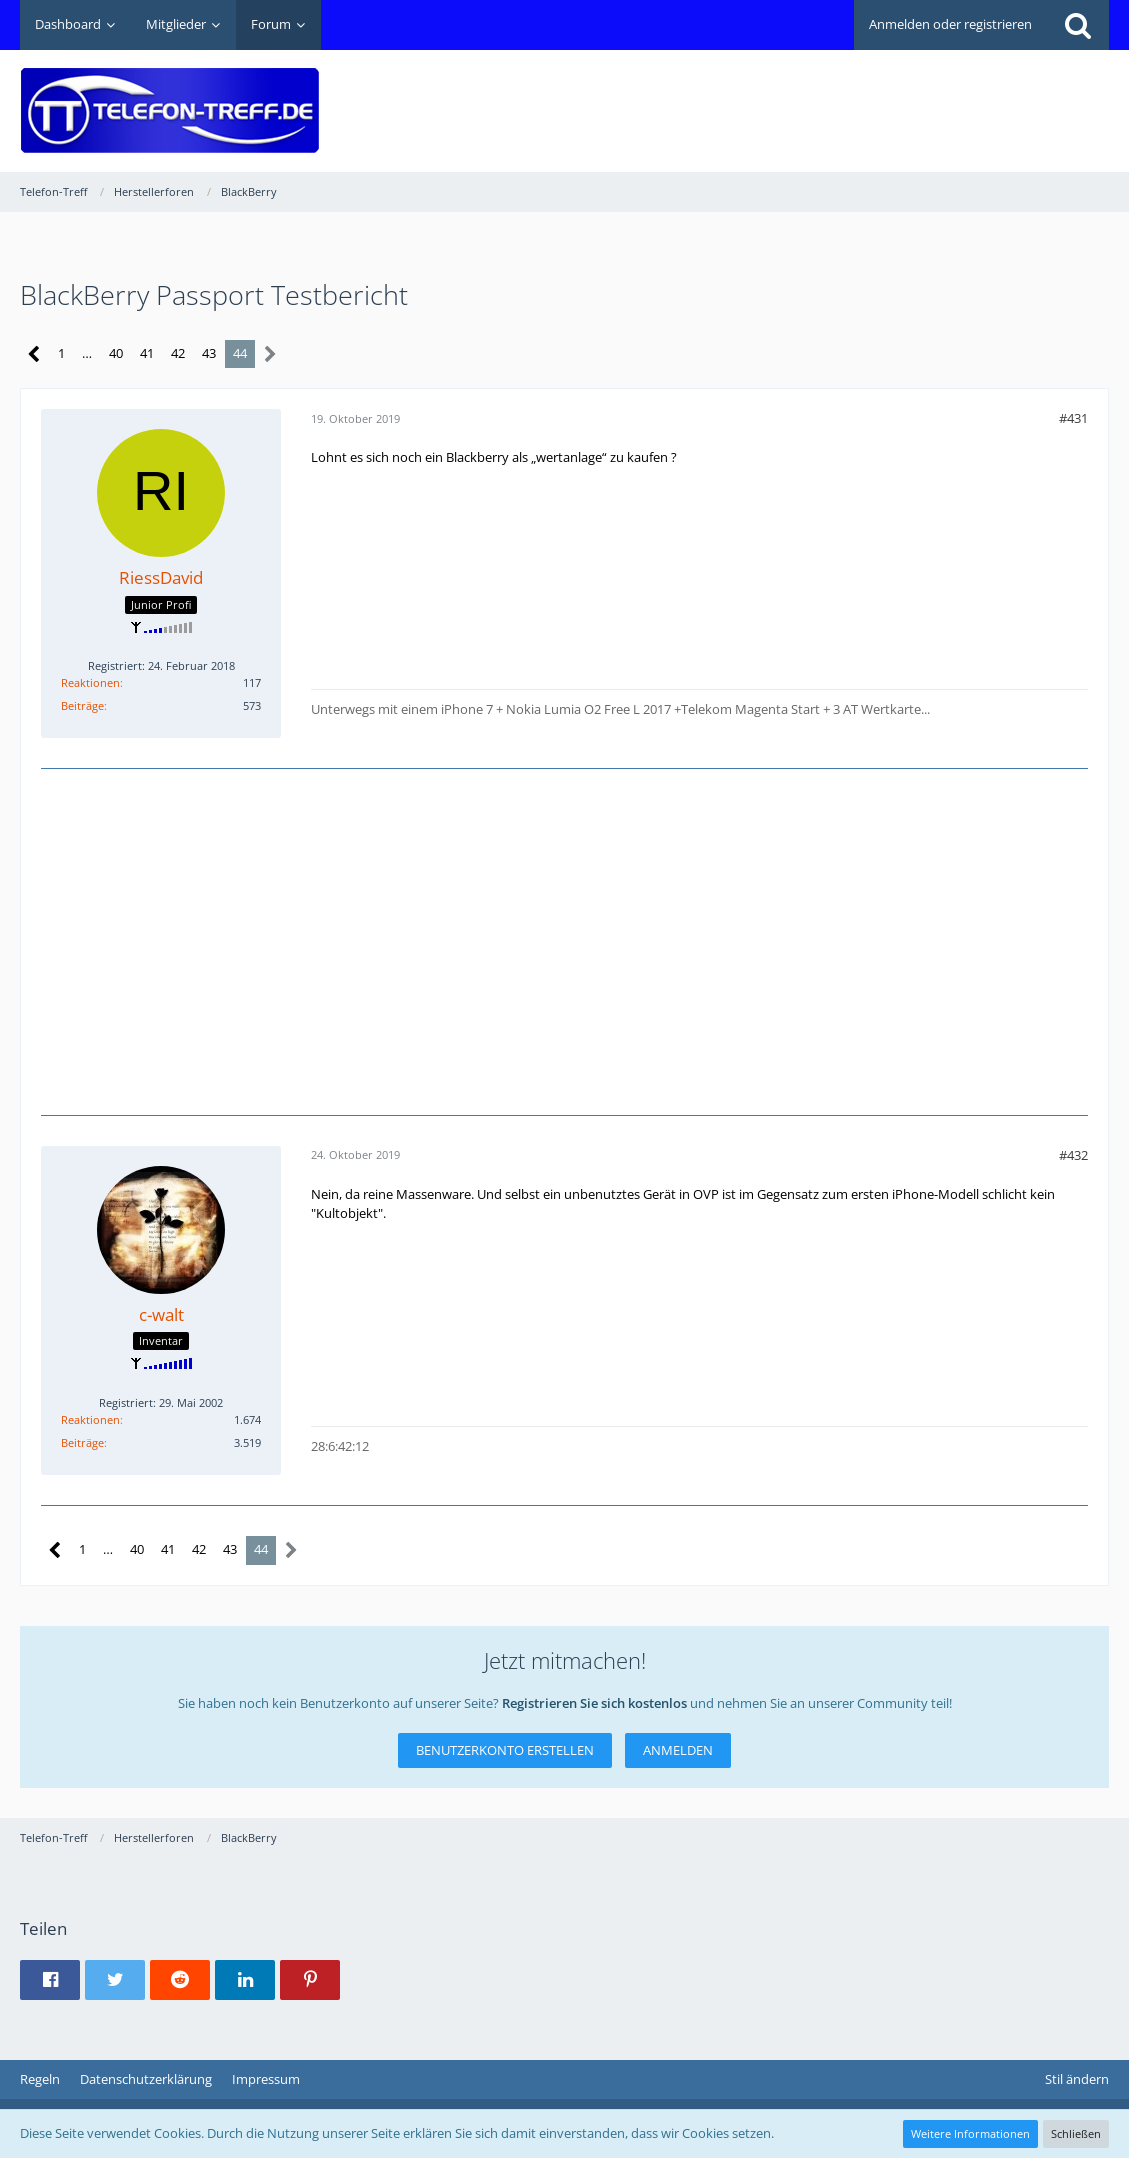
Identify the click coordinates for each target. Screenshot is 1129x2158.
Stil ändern (1077, 2079)
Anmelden (678, 1750)
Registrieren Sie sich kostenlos (594, 1703)
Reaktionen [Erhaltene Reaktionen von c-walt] (90, 1419)
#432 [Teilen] (1073, 1155)
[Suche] (1078, 25)
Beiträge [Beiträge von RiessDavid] (82, 705)
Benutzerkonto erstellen (505, 1750)
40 (116, 353)
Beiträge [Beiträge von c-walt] (82, 1442)
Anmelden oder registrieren (950, 24)
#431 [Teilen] (1073, 418)
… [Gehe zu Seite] (87, 353)
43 (209, 353)
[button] (50, 1980)
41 (147, 353)
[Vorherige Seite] (34, 354)
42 (178, 353)
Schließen (1076, 2133)
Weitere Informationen (970, 2133)
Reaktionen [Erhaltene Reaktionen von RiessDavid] (90, 682)
